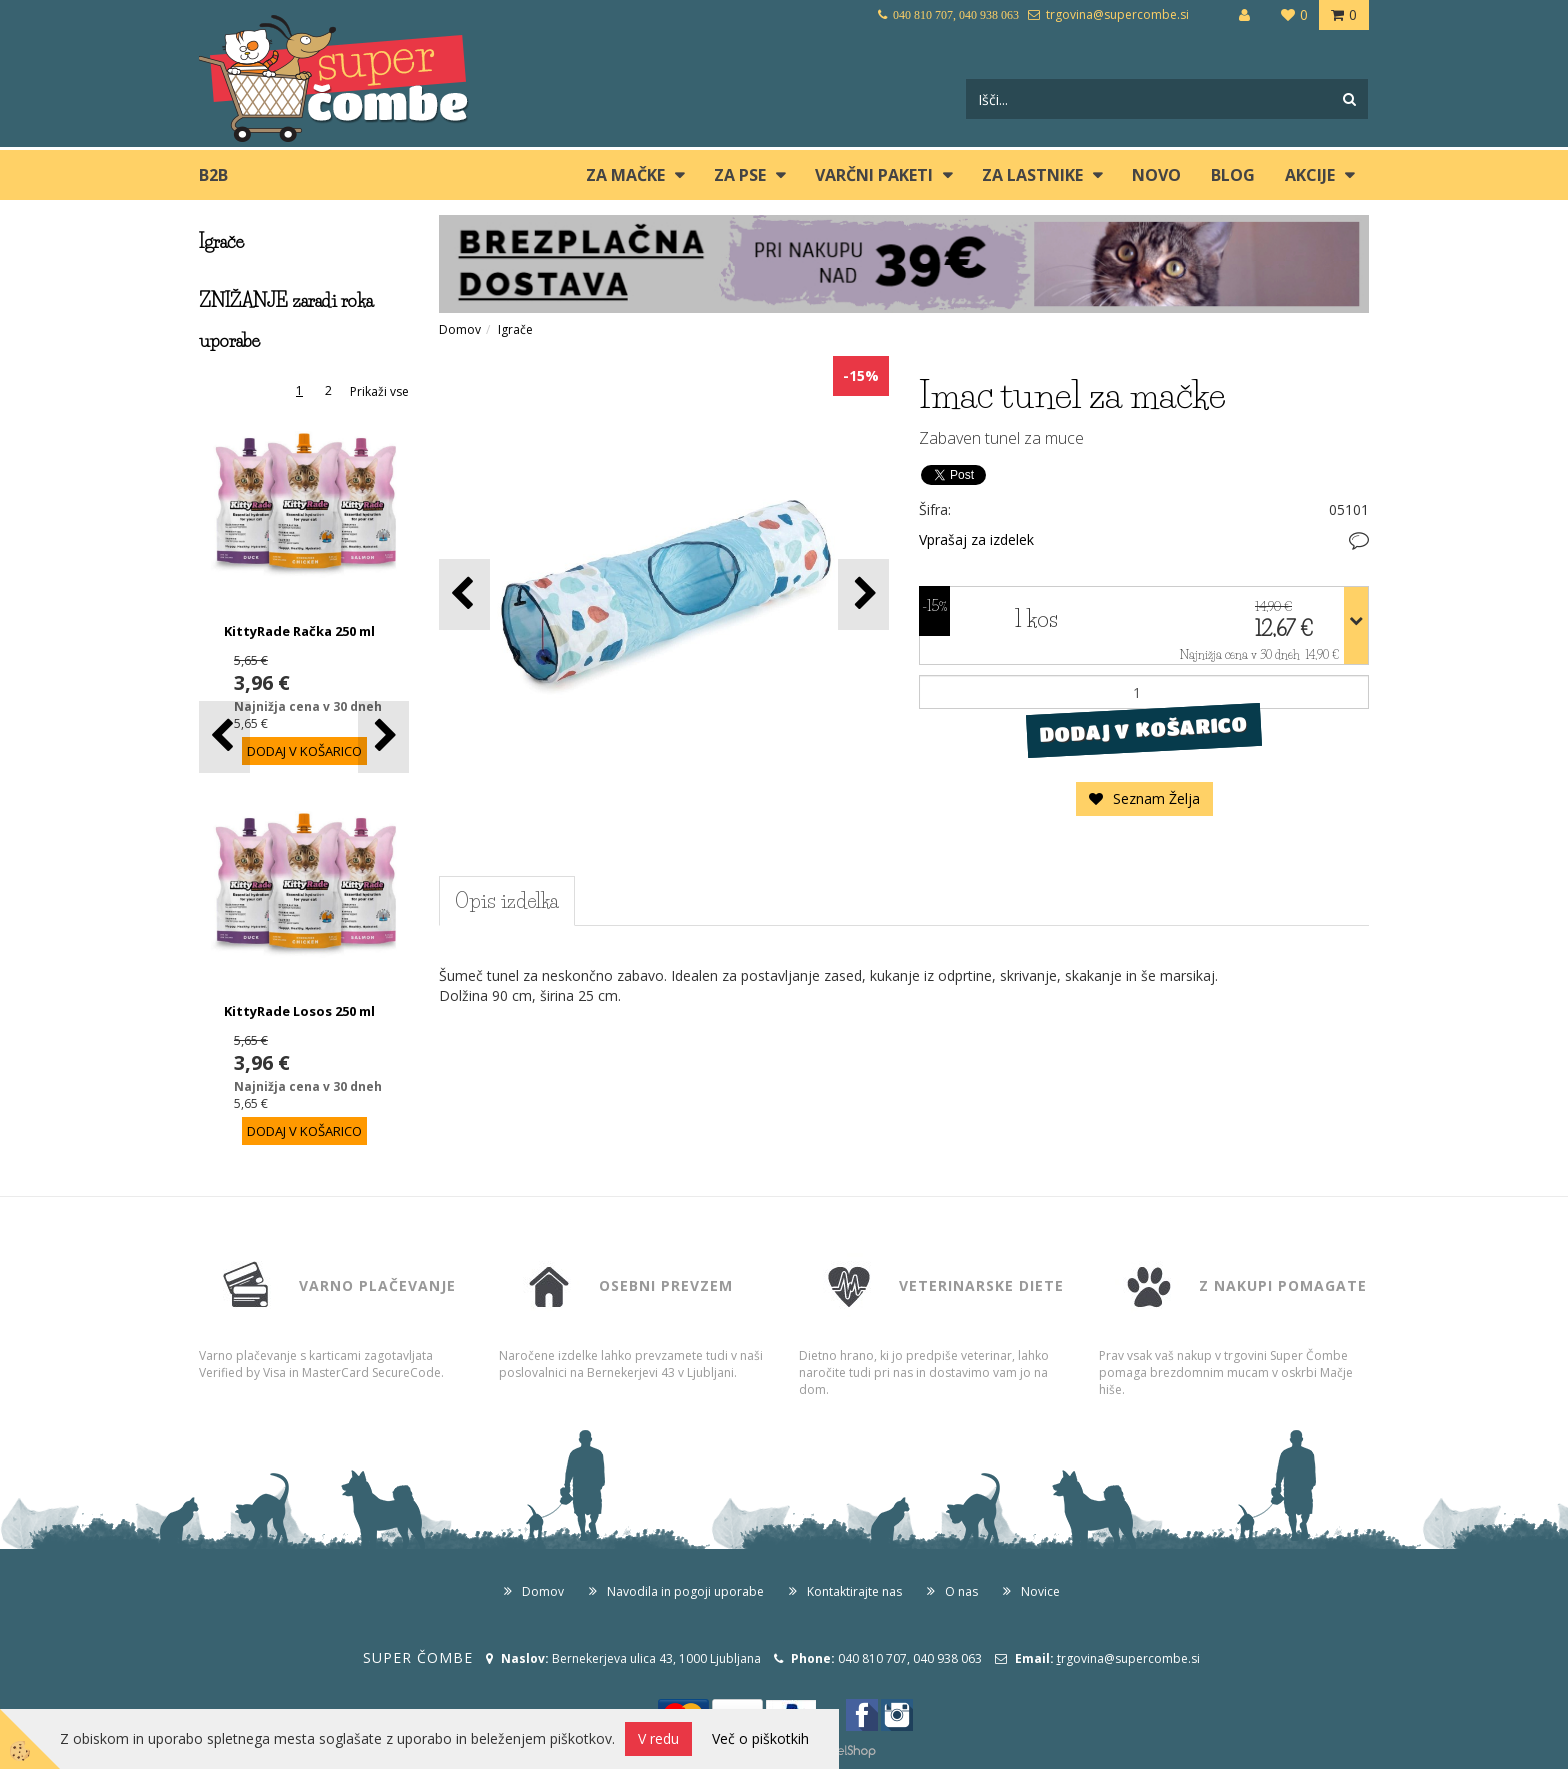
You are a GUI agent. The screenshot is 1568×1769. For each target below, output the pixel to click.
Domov (460, 329)
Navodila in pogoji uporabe (685, 1591)
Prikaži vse (379, 391)
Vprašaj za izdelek (976, 539)
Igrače (515, 329)
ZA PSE (740, 175)
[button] (383, 736)
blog (1233, 175)
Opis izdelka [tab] (507, 901)
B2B (213, 175)
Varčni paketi (874, 175)
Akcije (1310, 175)
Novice (1040, 1591)
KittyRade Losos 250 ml (299, 1011)
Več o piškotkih (760, 1738)
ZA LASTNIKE (1032, 175)
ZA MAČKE (625, 175)
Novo (1156, 175)
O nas (961, 1591)
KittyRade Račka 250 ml (299, 631)
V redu (658, 1738)
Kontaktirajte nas (854, 1591)
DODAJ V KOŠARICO (1143, 730)
